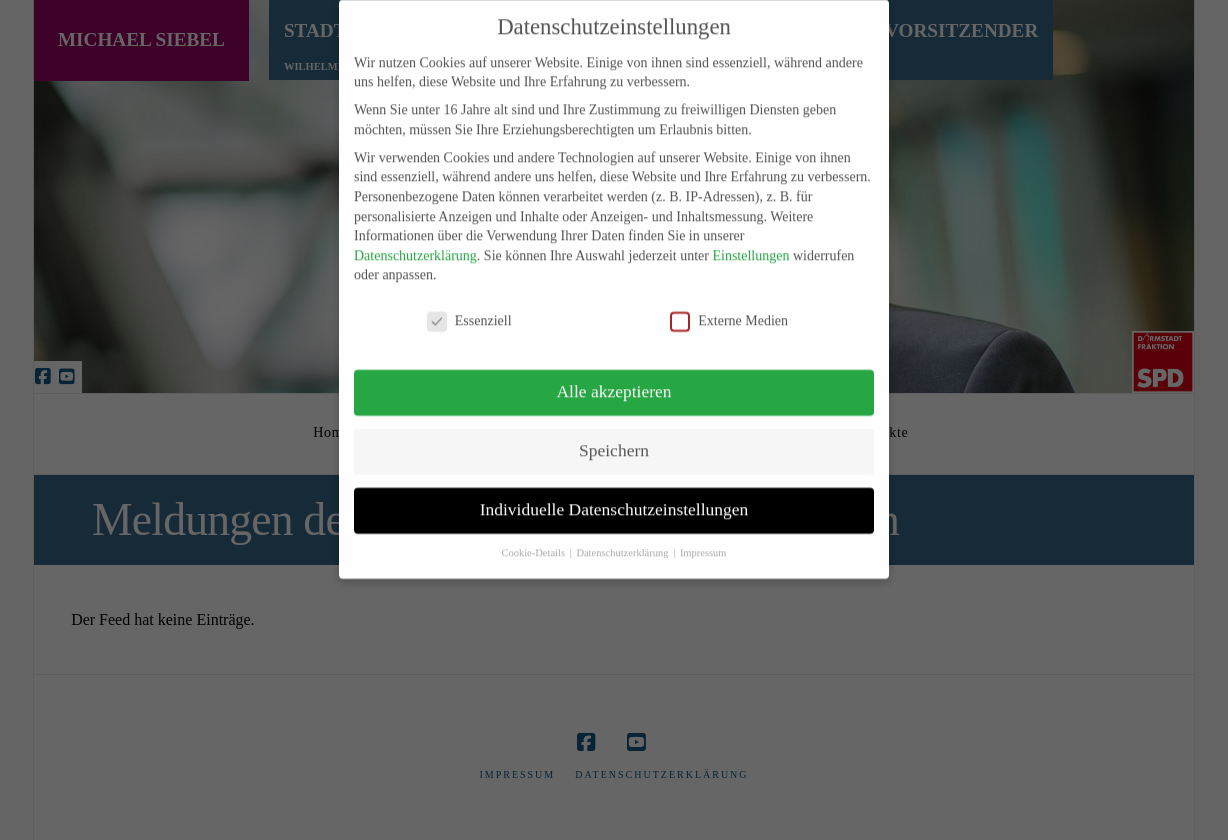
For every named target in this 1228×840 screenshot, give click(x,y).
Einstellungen (750, 242)
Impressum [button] (703, 539)
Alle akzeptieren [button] (613, 378)
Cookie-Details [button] (534, 539)
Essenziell (469, 307)
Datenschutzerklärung (415, 242)
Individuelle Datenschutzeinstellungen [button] (614, 496)
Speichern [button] (614, 437)
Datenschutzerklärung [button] (623, 539)
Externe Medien (729, 307)
